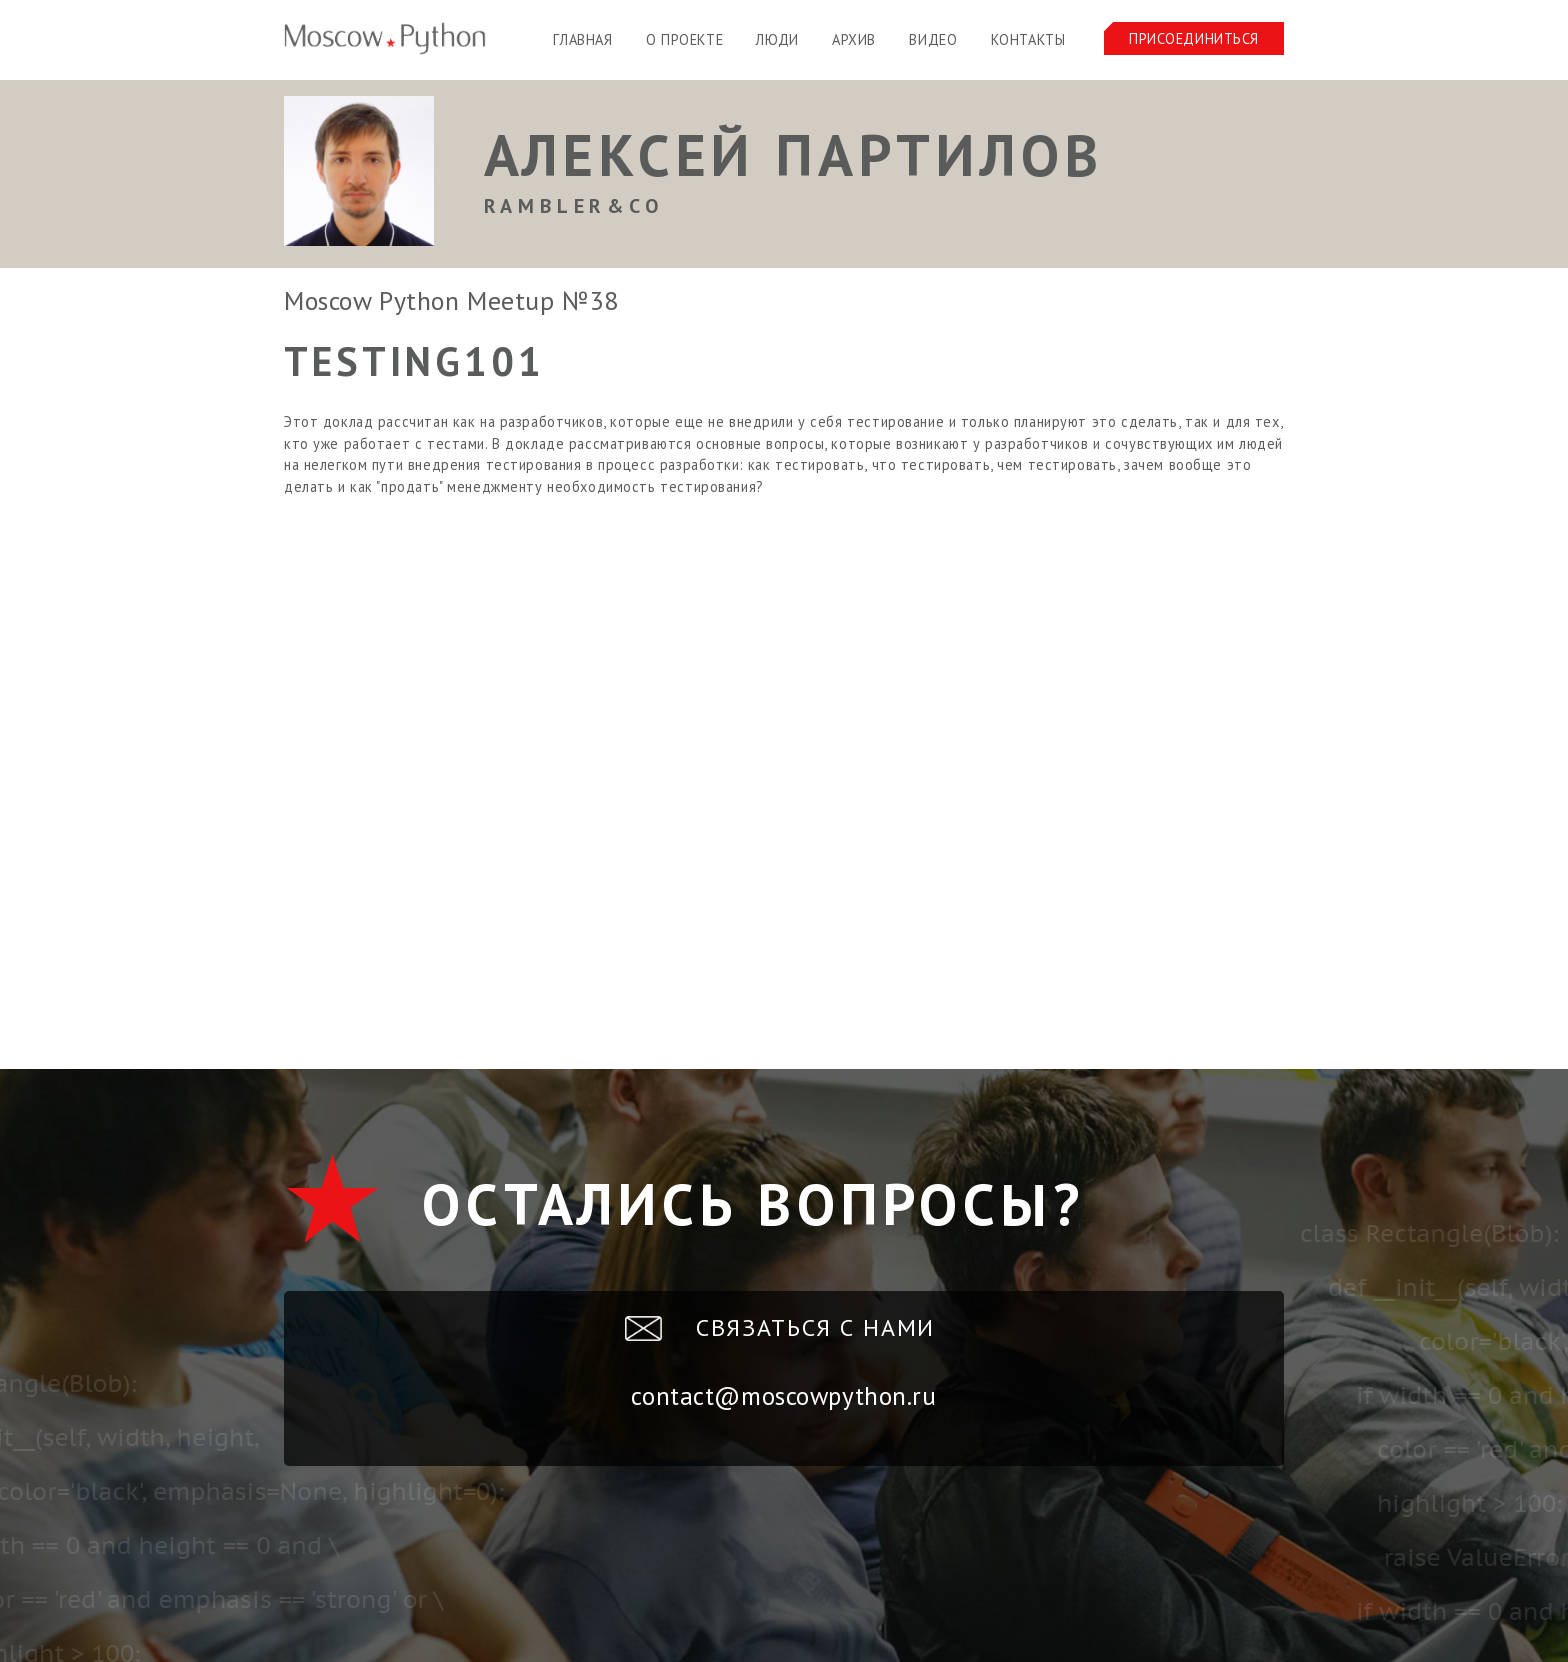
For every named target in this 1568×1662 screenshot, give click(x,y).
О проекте (684, 39)
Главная (582, 39)
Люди (777, 39)
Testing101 (414, 361)
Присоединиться (1194, 38)
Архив (854, 39)
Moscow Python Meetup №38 (451, 300)
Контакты (1028, 39)
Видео (933, 39)
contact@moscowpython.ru (783, 1396)
